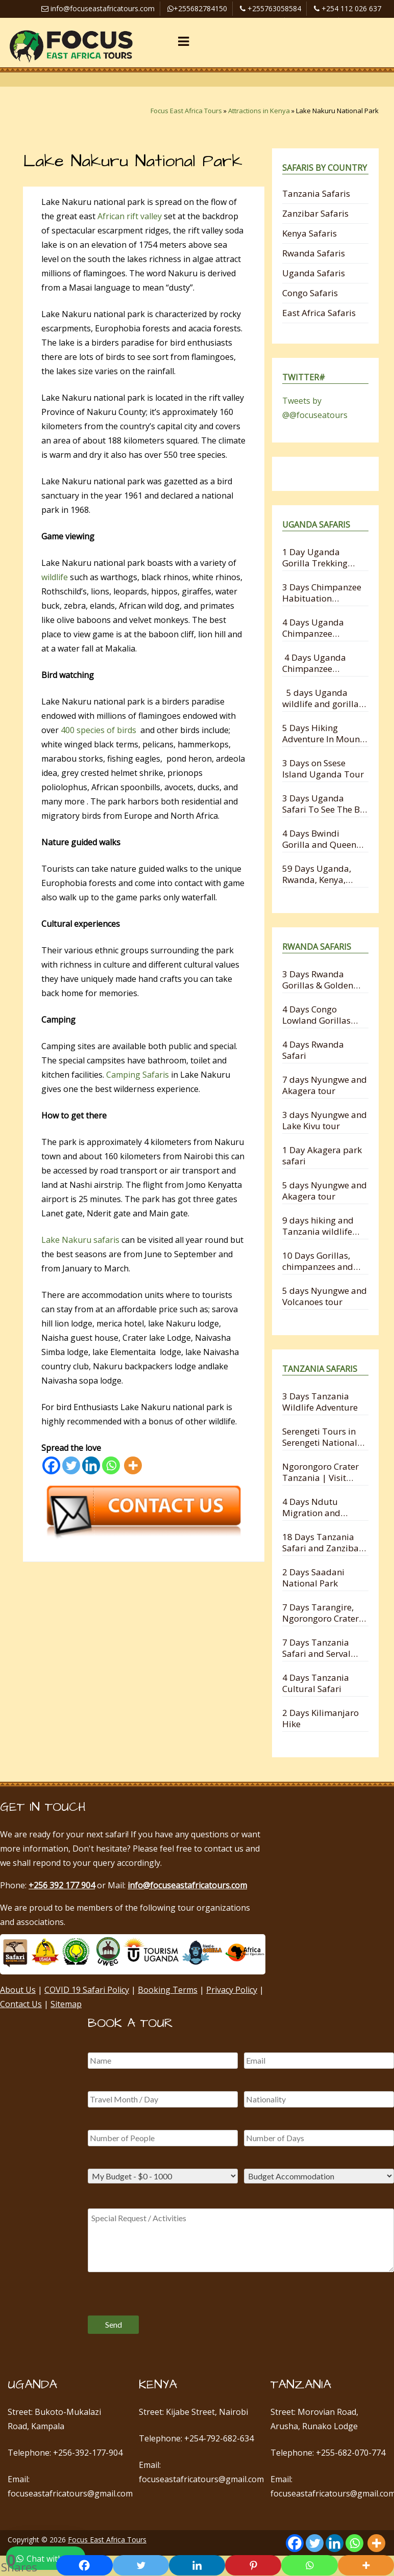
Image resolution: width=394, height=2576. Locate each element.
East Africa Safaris (319, 313)
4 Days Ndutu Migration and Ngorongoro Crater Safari (320, 1507)
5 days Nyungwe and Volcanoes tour (324, 1296)
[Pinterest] (253, 2565)
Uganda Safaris (313, 273)
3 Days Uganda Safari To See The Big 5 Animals (324, 803)
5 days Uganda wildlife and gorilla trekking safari (320, 698)
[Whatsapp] (111, 1465)
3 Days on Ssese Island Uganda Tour (323, 768)
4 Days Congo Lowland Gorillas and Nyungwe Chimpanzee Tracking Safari (316, 1014)
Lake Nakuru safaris (80, 1239)
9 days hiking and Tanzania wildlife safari (318, 1225)
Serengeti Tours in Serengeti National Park (319, 1436)
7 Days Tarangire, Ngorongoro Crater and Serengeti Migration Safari (320, 1612)
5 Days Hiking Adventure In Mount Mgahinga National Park (322, 733)
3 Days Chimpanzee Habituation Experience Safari (321, 592)
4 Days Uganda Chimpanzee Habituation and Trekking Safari (316, 663)
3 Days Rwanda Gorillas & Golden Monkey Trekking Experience (317, 979)
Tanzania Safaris (316, 193)
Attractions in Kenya (259, 110)
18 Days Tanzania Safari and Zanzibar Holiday (322, 1542)
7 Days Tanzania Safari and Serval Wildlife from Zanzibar (316, 1647)
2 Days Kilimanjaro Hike (320, 1718)
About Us (18, 1989)
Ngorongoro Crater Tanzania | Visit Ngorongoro (320, 1472)
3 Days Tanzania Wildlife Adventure (320, 1401)
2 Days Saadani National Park (313, 1577)
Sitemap (66, 2004)
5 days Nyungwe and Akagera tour (324, 1190)
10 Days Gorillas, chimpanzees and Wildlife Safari (317, 1261)
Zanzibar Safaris (315, 213)
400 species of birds (98, 730)
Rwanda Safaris (313, 253)
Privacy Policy (231, 1989)
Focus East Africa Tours (186, 110)
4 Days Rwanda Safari (313, 1049)
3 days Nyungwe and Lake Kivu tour (324, 1120)
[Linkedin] (91, 1465)
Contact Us (21, 2004)
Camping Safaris (137, 1074)
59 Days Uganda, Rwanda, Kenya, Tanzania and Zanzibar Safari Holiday (316, 874)
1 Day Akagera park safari (322, 1155)
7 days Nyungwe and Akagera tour (324, 1085)
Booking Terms (168, 1989)
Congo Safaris (310, 293)
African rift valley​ (129, 216)
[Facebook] (51, 1465)
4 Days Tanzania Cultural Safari (315, 1683)
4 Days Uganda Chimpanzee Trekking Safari (313, 627)
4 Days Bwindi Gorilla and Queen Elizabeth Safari (319, 838)
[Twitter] (71, 1465)
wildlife (54, 577)
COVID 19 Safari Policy (86, 1989)
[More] (133, 1465)
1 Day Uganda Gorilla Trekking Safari (315, 557)
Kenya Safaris (309, 233)
